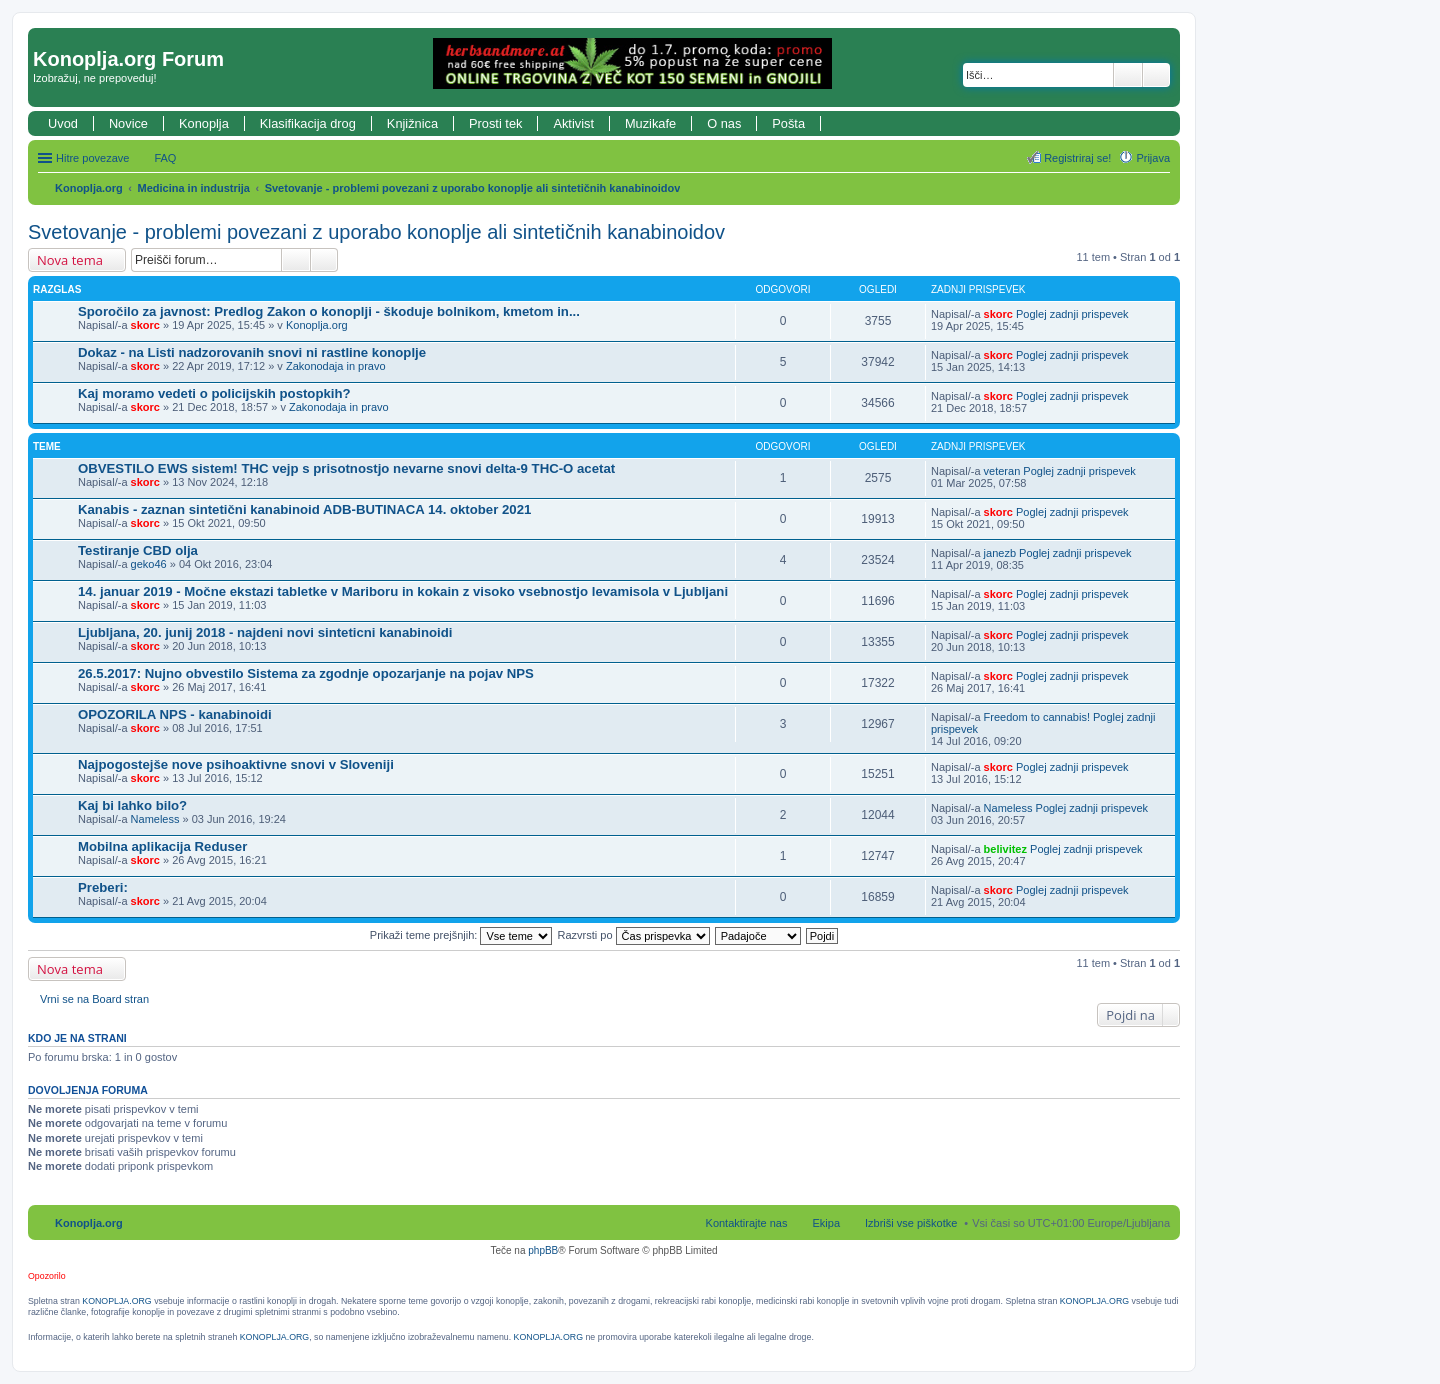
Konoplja (204, 123)
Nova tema (70, 260)
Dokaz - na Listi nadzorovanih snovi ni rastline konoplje (252, 352)
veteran (1002, 471)
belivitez (1005, 849)
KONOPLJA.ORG (116, 1301)
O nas (724, 123)
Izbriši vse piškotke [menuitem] (911, 1223)
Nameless (155, 819)
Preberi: (103, 887)
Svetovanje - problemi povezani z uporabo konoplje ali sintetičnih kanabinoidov (473, 188)
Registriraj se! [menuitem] (1077, 158)
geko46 (149, 564)
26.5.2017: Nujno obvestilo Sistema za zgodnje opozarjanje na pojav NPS (306, 673)
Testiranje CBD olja (138, 550)
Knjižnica (412, 123)
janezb (1000, 553)
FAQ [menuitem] (165, 158)
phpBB (543, 1250)
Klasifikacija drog (308, 123)
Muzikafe (650, 123)
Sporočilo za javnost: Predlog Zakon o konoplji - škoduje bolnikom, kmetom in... (329, 311)
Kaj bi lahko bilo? (132, 805)
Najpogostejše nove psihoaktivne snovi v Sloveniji (236, 764)
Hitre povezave (92, 158)
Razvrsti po (634, 935)
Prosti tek (495, 123)
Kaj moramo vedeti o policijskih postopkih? (214, 393)
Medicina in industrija (194, 188)
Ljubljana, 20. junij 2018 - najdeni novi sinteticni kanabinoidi (265, 632)
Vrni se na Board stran (94, 999)
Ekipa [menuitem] (826, 1223)
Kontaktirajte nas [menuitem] (747, 1223)
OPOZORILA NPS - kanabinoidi (175, 714)
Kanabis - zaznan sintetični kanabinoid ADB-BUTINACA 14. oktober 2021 (304, 509)
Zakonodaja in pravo (336, 366)
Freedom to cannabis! (1037, 717)
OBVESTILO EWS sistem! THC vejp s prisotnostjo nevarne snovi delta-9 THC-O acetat (346, 468)
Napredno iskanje (1156, 75)
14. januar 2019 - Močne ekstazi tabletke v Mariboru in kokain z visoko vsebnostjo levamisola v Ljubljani (403, 591)
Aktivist (573, 123)
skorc (145, 325)
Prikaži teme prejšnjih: (461, 935)
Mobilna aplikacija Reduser (162, 846)
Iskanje (1128, 75)
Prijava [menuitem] (1153, 158)
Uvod (63, 123)
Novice (128, 123)
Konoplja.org (89, 188)
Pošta (788, 123)
